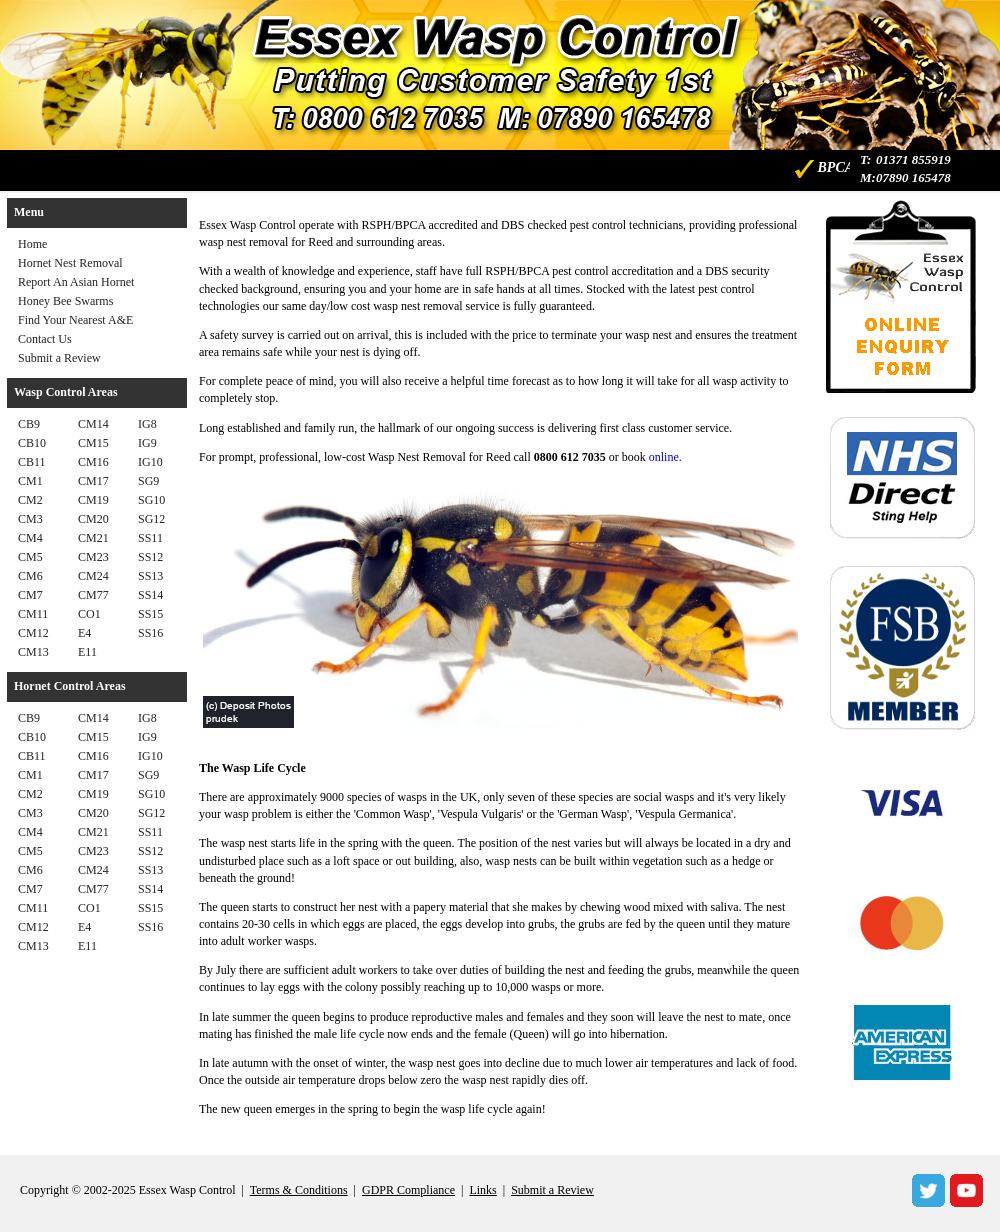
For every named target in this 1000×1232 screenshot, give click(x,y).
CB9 (29, 424)
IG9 (147, 443)
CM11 (33, 614)
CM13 (33, 652)
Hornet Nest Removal (70, 263)
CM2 (30, 500)
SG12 (151, 519)
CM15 (93, 443)
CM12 (33, 633)
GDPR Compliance (408, 1190)
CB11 (32, 462)
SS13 (150, 576)
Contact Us (45, 339)
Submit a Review (59, 358)
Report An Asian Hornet (76, 282)
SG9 (148, 481)
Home (32, 244)
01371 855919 (913, 159)
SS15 (150, 614)
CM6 (30, 576)
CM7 (30, 595)
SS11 (150, 538)
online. (665, 457)
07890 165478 (913, 177)
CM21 (93, 538)
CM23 (93, 557)
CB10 (32, 443)
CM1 (30, 481)
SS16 (150, 633)
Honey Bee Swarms (65, 301)
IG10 (150, 462)
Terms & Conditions (299, 1190)
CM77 (93, 595)
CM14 (93, 424)
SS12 (150, 557)
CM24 (93, 576)
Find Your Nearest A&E (75, 320)
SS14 (150, 595)
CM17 (93, 481)
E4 (84, 633)
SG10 (151, 500)
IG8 (147, 424)
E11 (87, 652)
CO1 (89, 614)
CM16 (93, 462)
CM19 (93, 500)
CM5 (30, 557)
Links (482, 1190)
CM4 (30, 538)
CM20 (93, 519)
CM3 (30, 519)
